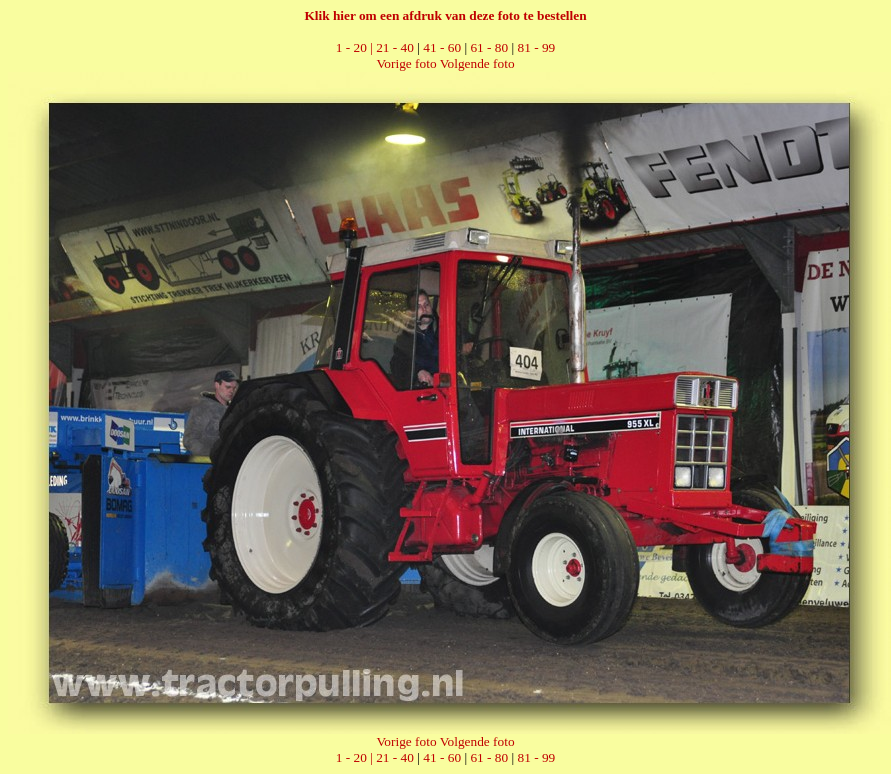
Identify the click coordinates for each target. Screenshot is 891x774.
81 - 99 (537, 47)
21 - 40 (395, 47)
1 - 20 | (356, 47)
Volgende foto (477, 63)
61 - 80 (489, 47)
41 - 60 (442, 47)
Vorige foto (406, 63)
